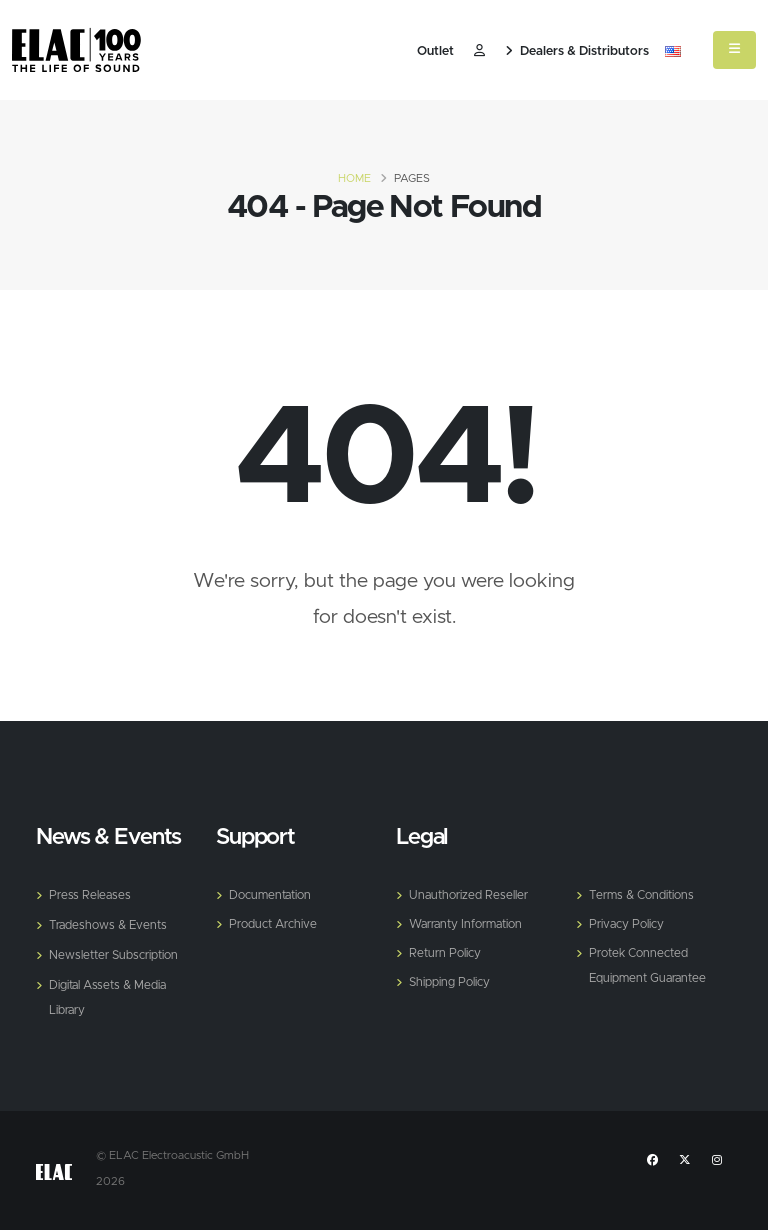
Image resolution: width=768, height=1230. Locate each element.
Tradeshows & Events (111, 923)
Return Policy (446, 950)
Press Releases (91, 894)
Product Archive (276, 922)
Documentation (273, 894)
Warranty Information (471, 922)
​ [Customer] (479, 51)
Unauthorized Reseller (471, 894)
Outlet (435, 51)
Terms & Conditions (645, 894)
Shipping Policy (451, 978)
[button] (673, 52)
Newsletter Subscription (118, 952)
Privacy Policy (628, 922)
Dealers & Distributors (577, 51)
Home (354, 178)
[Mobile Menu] (734, 50)
